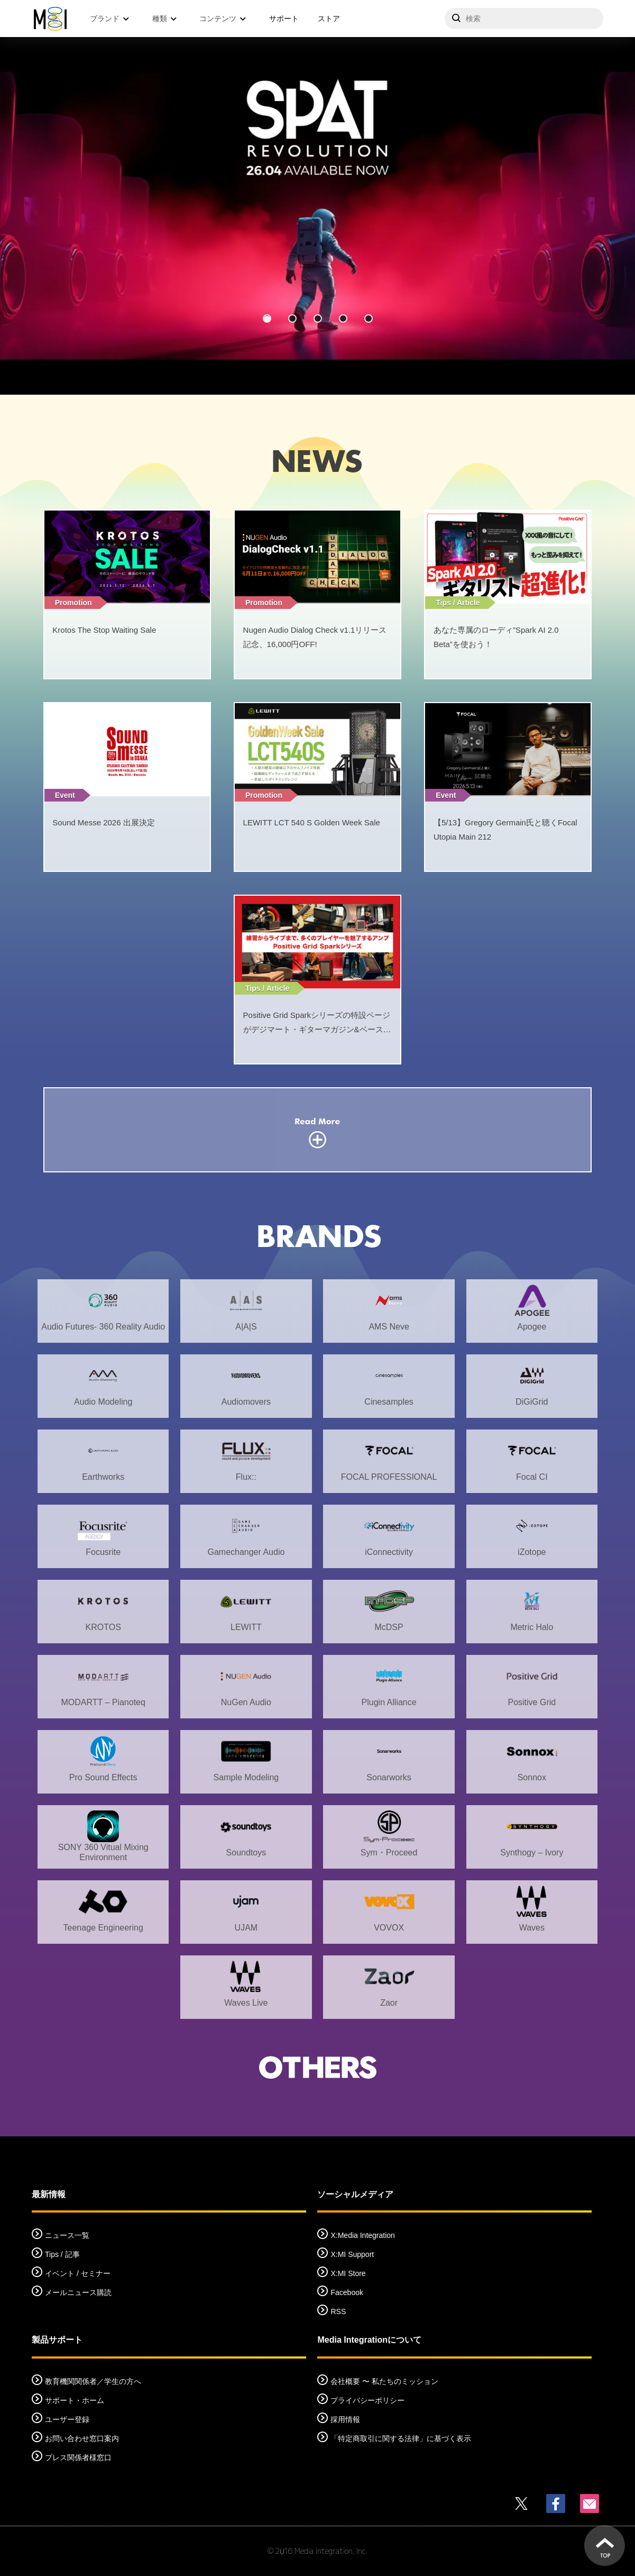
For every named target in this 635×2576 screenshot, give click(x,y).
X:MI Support (352, 2254)
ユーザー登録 (67, 2419)
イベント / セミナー (78, 2273)
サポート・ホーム (74, 2400)
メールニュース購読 (78, 2292)
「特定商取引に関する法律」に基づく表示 (400, 2438)
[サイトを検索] (524, 18)
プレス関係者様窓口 (78, 2457)
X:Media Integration (362, 2235)
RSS (338, 2311)
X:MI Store (347, 2273)
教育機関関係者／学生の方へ (93, 2381)
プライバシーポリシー (367, 2400)
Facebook (346, 2292)
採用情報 (345, 2419)
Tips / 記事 (62, 2254)
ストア (329, 18)
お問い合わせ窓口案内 (82, 2438)
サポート (284, 18)
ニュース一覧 (67, 2235)
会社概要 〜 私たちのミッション (384, 2381)
